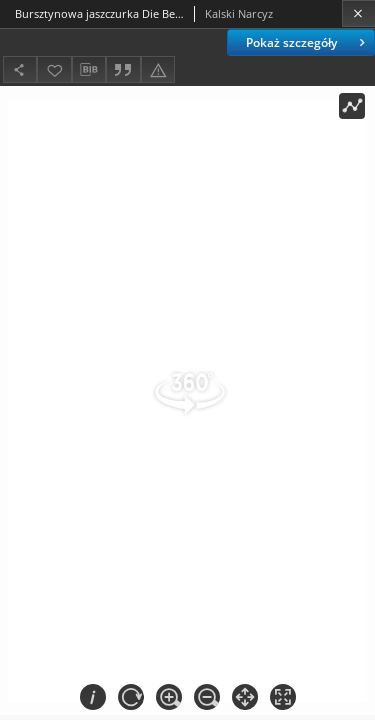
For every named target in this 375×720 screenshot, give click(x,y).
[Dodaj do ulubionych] (54, 69)
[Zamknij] (358, 13)
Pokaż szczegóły (307, 42)
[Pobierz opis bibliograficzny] (89, 70)
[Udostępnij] (20, 69)
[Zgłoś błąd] (158, 69)
